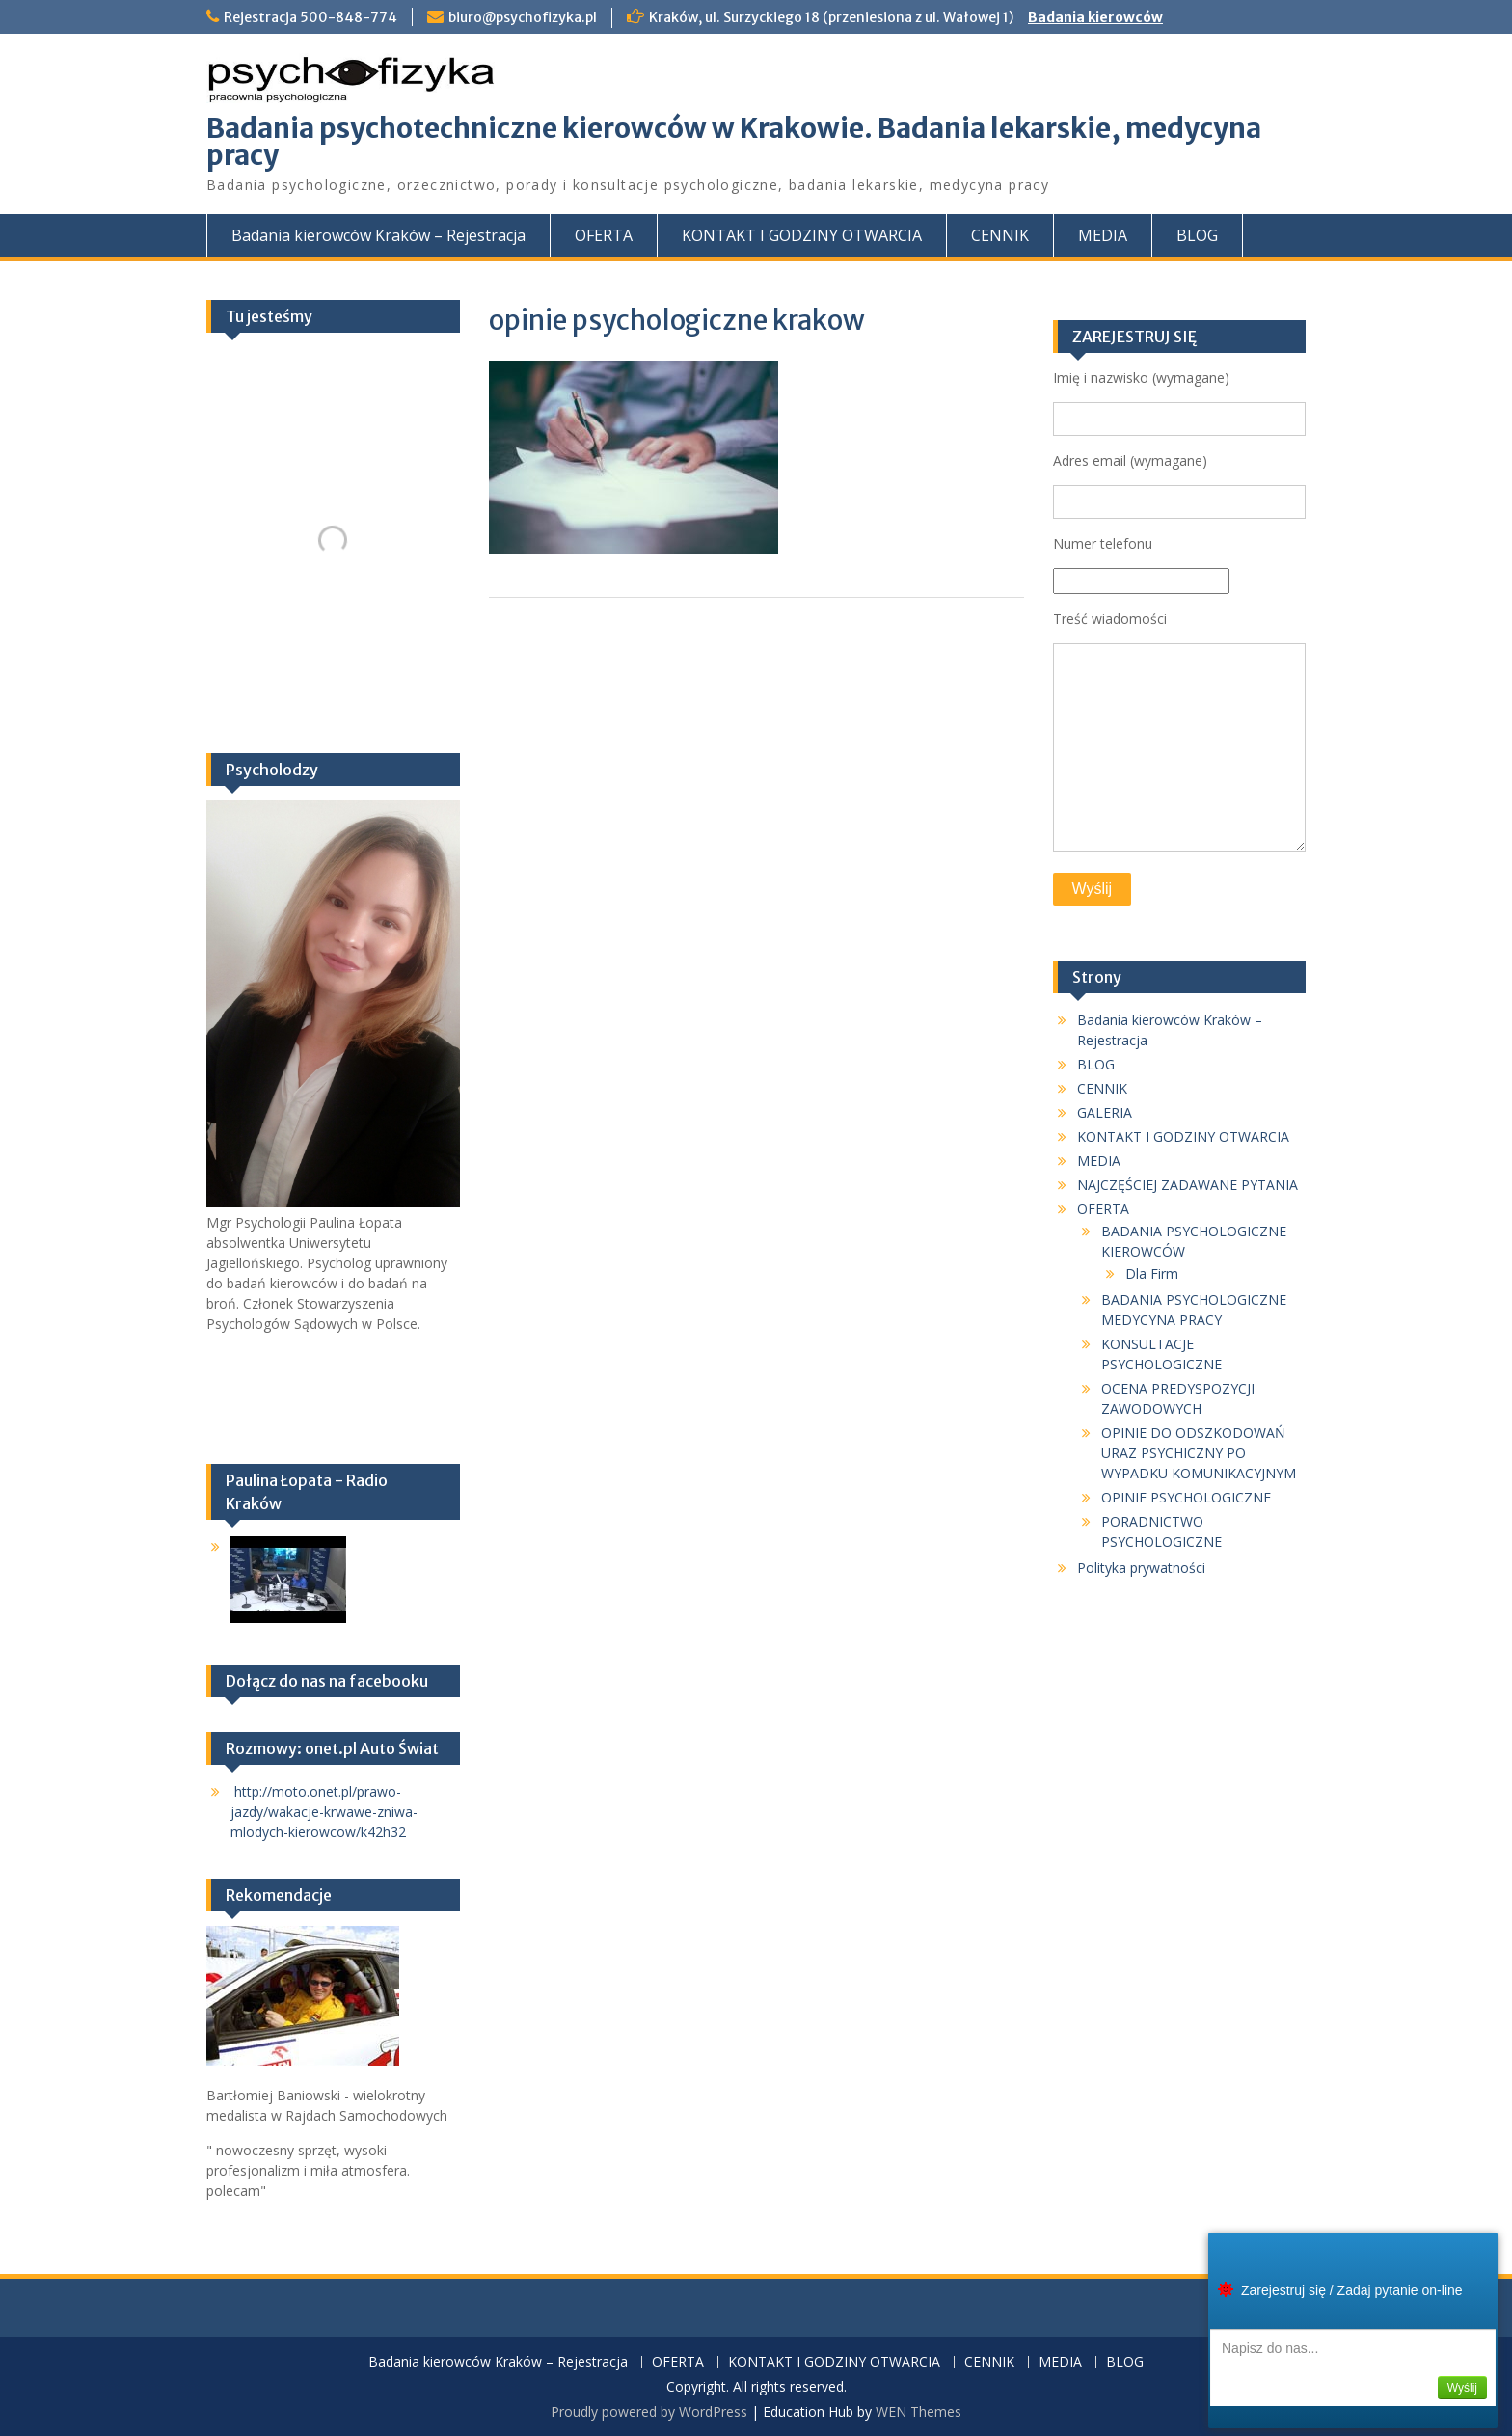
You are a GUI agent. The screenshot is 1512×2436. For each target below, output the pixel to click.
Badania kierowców (1095, 17)
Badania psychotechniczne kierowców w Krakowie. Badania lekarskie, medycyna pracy (733, 142)
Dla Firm (1151, 1273)
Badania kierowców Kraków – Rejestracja (378, 235)
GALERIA (1104, 1112)
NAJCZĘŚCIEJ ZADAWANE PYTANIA (1187, 1185)
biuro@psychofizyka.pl (522, 17)
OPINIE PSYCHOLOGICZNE (1186, 1497)
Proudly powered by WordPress (649, 2411)
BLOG (1197, 235)
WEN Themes (918, 2411)
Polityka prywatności (1141, 1567)
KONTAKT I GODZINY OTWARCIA (802, 235)
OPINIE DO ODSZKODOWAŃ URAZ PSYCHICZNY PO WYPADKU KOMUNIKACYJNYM (1198, 1452)
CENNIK (1000, 235)
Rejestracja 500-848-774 (310, 17)
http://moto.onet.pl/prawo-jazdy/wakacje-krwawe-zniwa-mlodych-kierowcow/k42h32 (324, 1811)
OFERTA (604, 235)
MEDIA (1102, 235)
